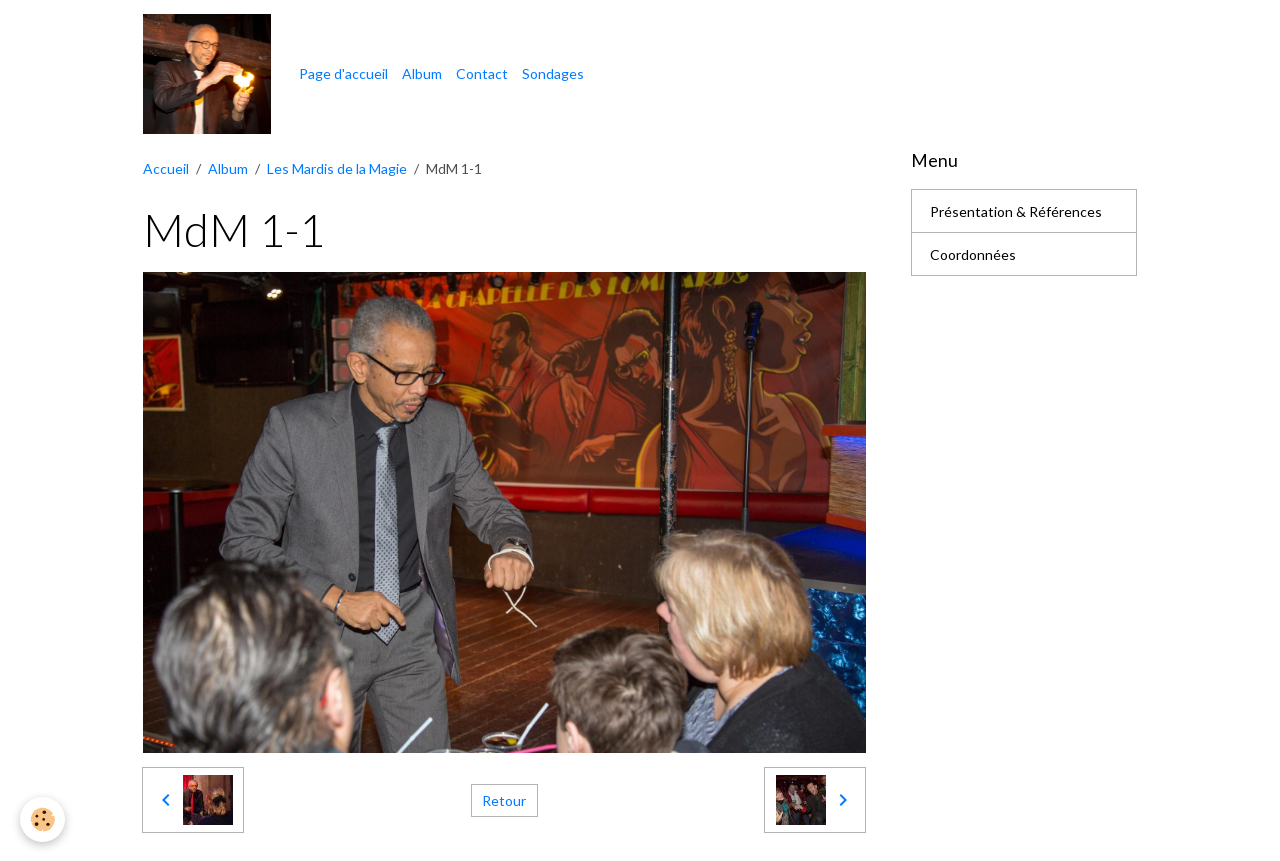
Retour (504, 800)
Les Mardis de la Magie (337, 168)
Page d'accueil (343, 73)
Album (422, 73)
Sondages (553, 73)
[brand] (210, 74)
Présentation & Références (1016, 211)
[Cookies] (42, 819)
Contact (482, 73)
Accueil (166, 168)
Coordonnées (973, 254)
